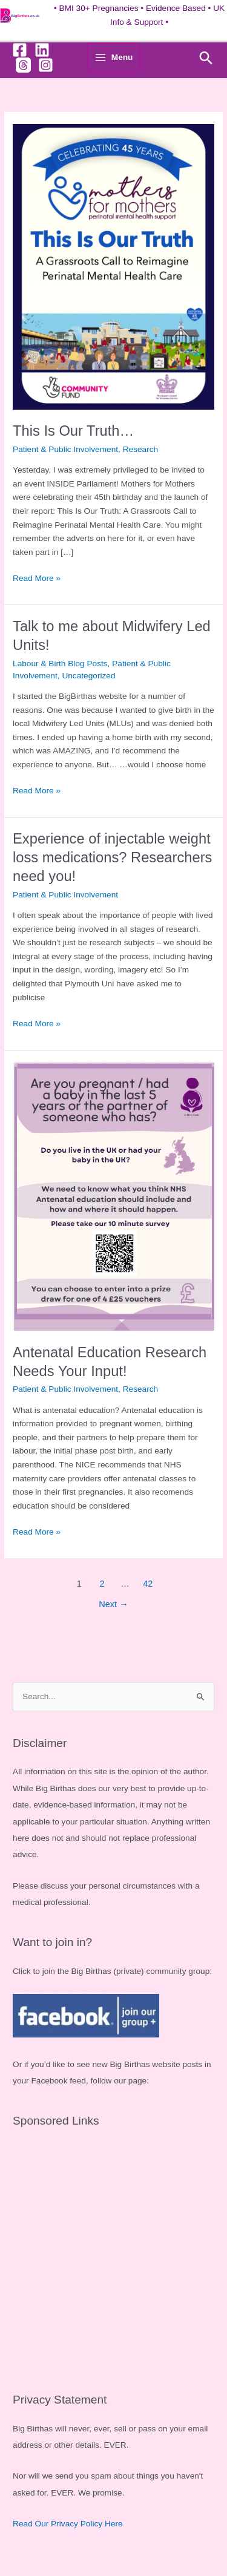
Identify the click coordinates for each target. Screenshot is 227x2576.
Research (141, 449)
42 (148, 1583)
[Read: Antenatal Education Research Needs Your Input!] (113, 1196)
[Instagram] (45, 65)
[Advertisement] (113, 2254)
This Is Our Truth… (73, 431)
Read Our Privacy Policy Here (68, 2523)
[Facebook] (19, 49)
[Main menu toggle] (113, 57)
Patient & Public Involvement (65, 449)
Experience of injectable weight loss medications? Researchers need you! (112, 857)
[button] (206, 58)
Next (113, 1604)
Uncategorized (88, 675)
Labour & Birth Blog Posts (60, 663)
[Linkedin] (42, 49)
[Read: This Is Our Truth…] (113, 266)
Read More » (37, 579)
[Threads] (23, 65)
